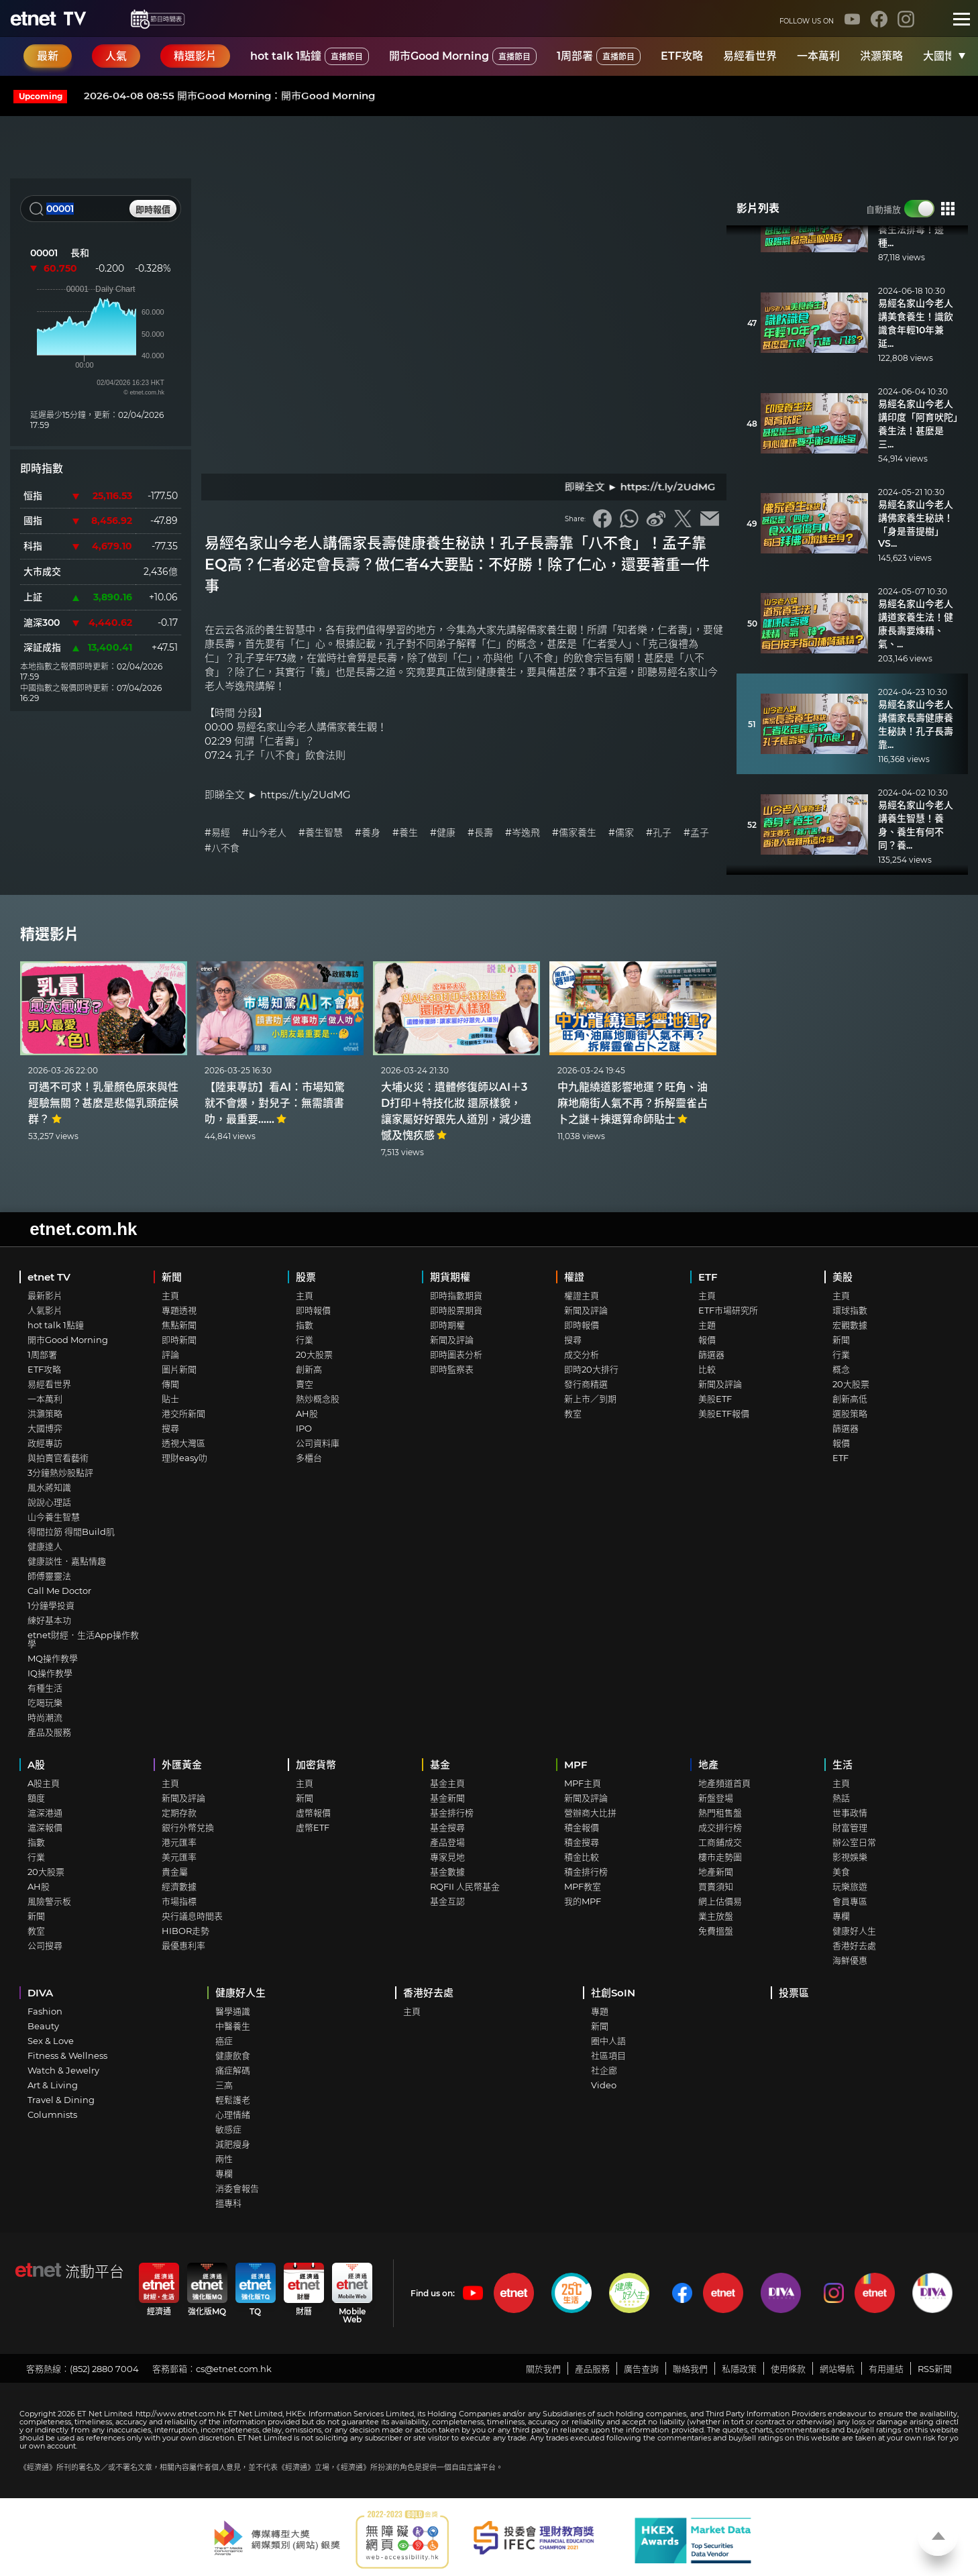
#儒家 (621, 833)
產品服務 (592, 2368)
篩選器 (711, 1354)
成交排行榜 (720, 1827)
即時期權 (447, 1325)
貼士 (170, 1398)
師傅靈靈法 (49, 1575)
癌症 (224, 2040)
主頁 (170, 1295)
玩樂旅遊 (849, 1886)
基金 (440, 1764)
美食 (841, 1871)
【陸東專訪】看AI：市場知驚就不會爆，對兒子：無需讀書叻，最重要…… (275, 1103)
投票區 (794, 1992)
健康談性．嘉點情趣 (67, 1561)
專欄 (841, 1916)
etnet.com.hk (83, 1229)
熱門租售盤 (720, 1812)
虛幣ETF (312, 1827)
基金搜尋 (447, 1827)
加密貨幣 (316, 1764)
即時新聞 (179, 1339)
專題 (599, 2011)
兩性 (224, 2158)
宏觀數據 (849, 1325)
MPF (576, 1764)
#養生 (405, 833)
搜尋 (170, 1428)
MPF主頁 (582, 1783)
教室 (573, 1413)
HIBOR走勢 (185, 1930)
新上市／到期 (590, 1398)
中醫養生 (232, 2026)
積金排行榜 (586, 1871)
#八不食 (222, 848)
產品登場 (447, 1842)
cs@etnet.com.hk (234, 2368)
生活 (842, 1764)
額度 (36, 1797)
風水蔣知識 (49, 1487)
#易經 (217, 833)
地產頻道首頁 (724, 1783)
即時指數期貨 (456, 1295)
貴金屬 (175, 1871)
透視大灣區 (183, 1443)
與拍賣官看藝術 (58, 1457)
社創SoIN (613, 1992)
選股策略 (849, 1413)
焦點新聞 (179, 1325)
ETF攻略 (682, 56)
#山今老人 (264, 833)
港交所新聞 (183, 1413)
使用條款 (788, 2368)
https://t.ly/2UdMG (305, 794)
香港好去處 (854, 1945)
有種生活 (45, 1687)
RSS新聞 (935, 2368)
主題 (707, 1325)
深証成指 (42, 647)
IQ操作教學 (50, 1673)
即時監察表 (452, 1369)
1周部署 (599, 56)
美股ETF (715, 1398)
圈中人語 (608, 2040)
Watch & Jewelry (63, 2070)
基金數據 (447, 1871)
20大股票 (314, 1354)
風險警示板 (49, 1901)
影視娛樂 (849, 1856)
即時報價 (313, 1310)
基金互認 (447, 1901)
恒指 (32, 496)
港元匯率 (179, 1842)
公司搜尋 (45, 1945)
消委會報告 (237, 2188)
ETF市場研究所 (728, 1310)
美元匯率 (179, 1856)
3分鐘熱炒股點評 (60, 1472)
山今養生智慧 (54, 1516)
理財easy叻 (184, 1457)
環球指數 (849, 1310)
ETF (708, 1277)
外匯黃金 (182, 1764)
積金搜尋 (581, 1842)
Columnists (52, 2114)
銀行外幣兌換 (188, 1827)
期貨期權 (450, 1277)
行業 (304, 1339)
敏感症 (228, 2129)
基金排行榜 (452, 1812)
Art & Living (53, 2085)
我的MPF (582, 1901)
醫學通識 (232, 2011)
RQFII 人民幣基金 (465, 1886)
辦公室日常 (854, 1842)
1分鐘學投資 (51, 1605)
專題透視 (179, 1310)
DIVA (40, 1992)
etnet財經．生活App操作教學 (83, 1639)
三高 (224, 2085)
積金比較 (581, 1856)
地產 (708, 1764)
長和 (79, 253)
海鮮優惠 (849, 1960)
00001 (44, 253)
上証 (32, 597)
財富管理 (849, 1827)
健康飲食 (232, 2055)
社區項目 (608, 2055)
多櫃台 (309, 1457)
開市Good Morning (463, 56)
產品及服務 (49, 1732)
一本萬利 (818, 56)
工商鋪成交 (720, 1842)
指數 (304, 1325)
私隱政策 (739, 2368)
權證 (574, 1277)
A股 (36, 1764)
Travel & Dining (61, 2099)
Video (603, 2085)
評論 (170, 1354)
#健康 (442, 833)
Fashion (45, 2011)
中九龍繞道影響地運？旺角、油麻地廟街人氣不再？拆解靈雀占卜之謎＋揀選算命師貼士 (632, 1103)
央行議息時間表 (192, 1916)
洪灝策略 (881, 56)
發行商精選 (586, 1384)
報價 (707, 1339)
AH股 (307, 1413)
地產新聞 (715, 1871)
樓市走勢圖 (720, 1856)
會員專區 (849, 1901)
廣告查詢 (641, 2368)
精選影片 (49, 934)
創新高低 (849, 1398)
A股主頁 (44, 1783)
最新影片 (45, 1295)
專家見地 (447, 1856)
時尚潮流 (45, 1717)
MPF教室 (582, 1886)
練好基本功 (49, 1620)
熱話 (841, 1797)
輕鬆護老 (232, 2099)
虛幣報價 (313, 1812)
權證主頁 (581, 1295)
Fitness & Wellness (67, 2055)
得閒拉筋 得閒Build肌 (71, 1531)
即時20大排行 (591, 1369)
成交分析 (581, 1354)
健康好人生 (854, 1930)
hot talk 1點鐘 (309, 56)
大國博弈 (944, 56)
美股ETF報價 (723, 1413)
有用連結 (886, 2368)
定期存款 (179, 1812)
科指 (32, 546)
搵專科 (228, 2203)
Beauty (43, 2026)
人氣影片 (45, 1310)
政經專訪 (45, 1443)
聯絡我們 (690, 2368)
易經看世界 (750, 56)
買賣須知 (715, 1886)
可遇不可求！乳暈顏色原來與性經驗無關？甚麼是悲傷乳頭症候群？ (103, 1103)
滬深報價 (45, 1827)
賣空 (304, 1384)
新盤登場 (715, 1797)
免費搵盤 (715, 1930)
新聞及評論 (452, 1339)
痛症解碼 (232, 2070)
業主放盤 (715, 1916)
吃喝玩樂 (45, 1702)
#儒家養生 (574, 833)
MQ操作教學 (53, 1658)
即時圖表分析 (456, 1354)
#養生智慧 (320, 833)
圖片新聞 (179, 1369)
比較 (707, 1369)
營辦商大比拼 (590, 1812)
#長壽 (480, 833)
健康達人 (45, 1546)
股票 (306, 1277)
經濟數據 (179, 1886)
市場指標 (179, 1901)
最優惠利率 (183, 1945)
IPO (304, 1428)
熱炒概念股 (317, 1398)
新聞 (172, 1277)
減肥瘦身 (232, 2144)
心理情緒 (232, 2114)
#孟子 (696, 833)
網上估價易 (720, 1901)
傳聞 (170, 1384)
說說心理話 (49, 1502)
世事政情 (849, 1812)
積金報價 (581, 1827)
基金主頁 (447, 1783)
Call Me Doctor (59, 1590)
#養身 (367, 833)
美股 (842, 1277)
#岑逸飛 (522, 833)
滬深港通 (45, 1812)
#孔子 (658, 833)
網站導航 (837, 2368)
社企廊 (604, 2070)
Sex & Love (51, 2040)
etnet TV (49, 1277)
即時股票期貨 (456, 1310)
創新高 (309, 1369)
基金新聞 (447, 1797)
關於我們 (543, 2368)
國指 (32, 521)
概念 (841, 1369)
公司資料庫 (317, 1443)
